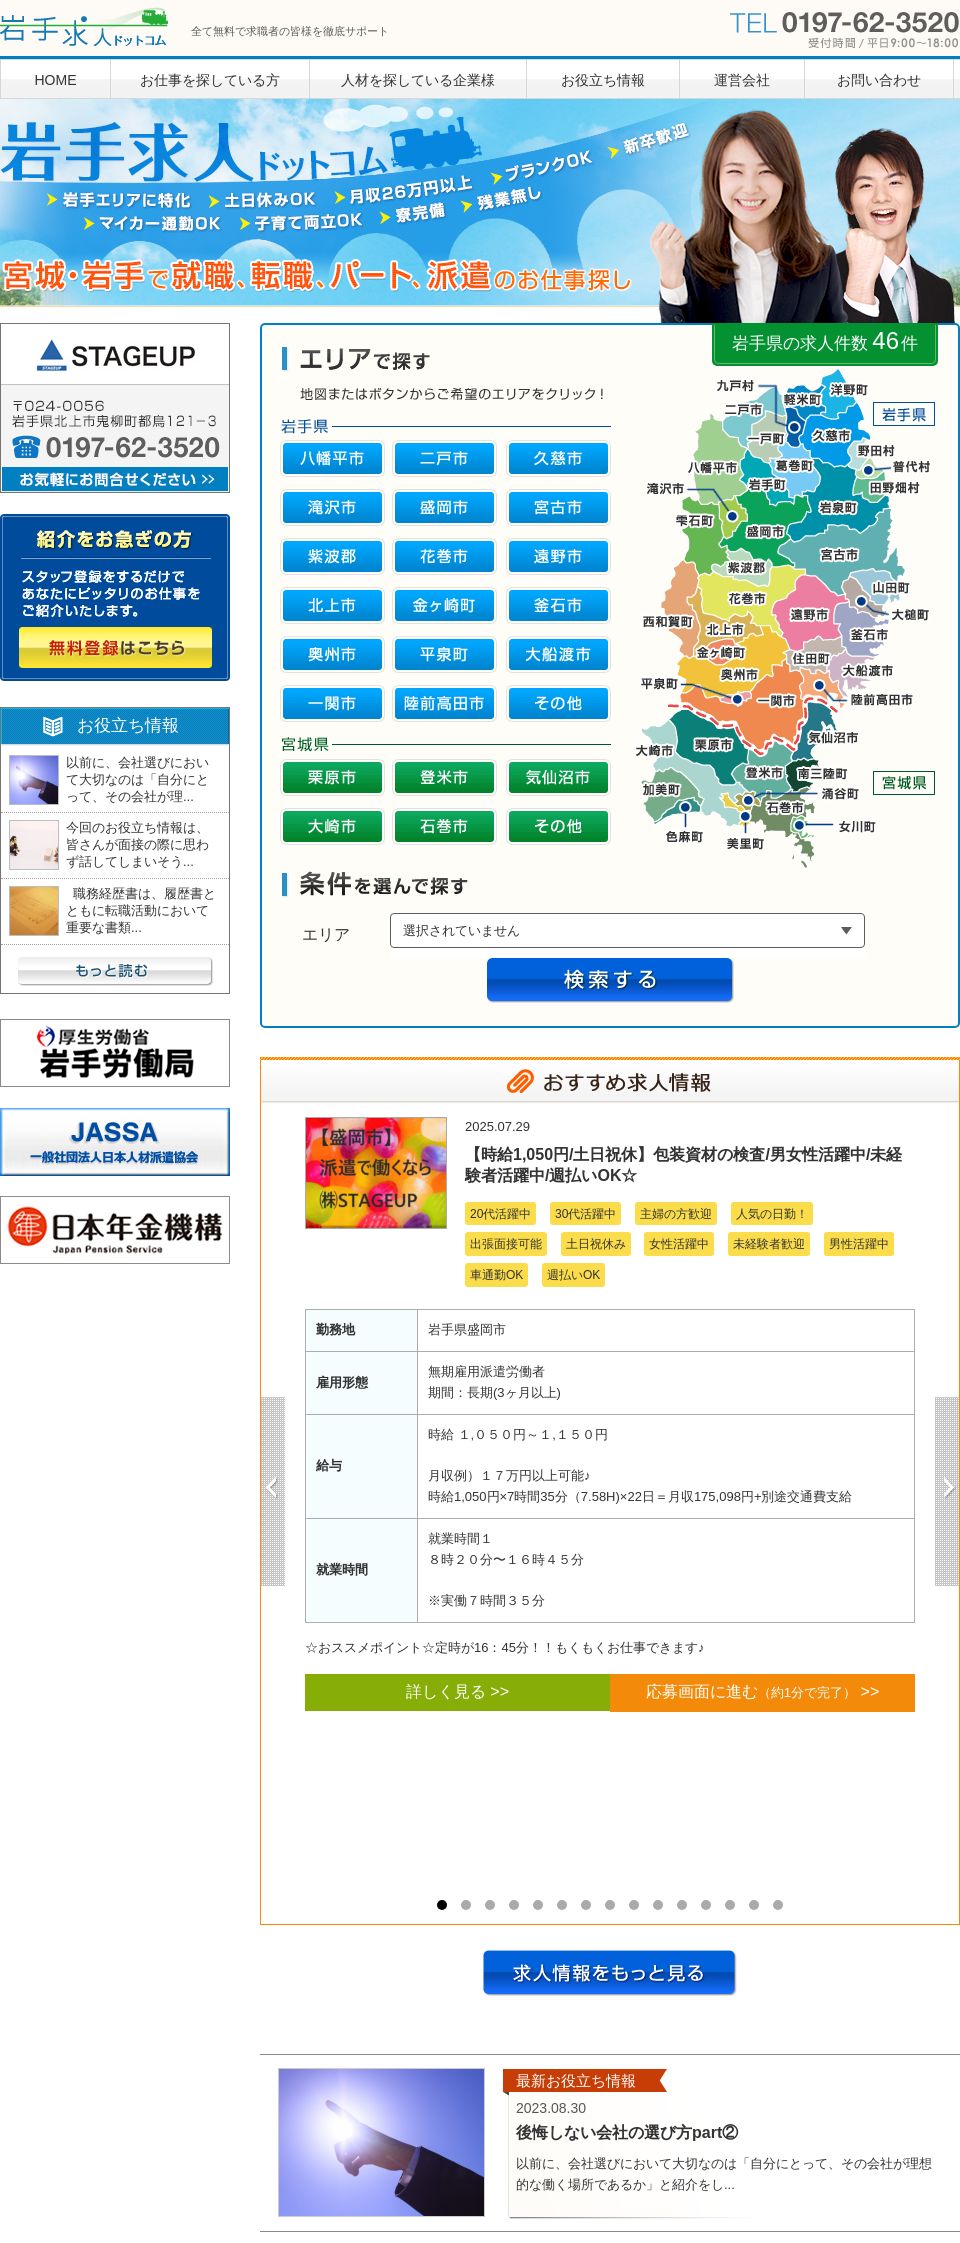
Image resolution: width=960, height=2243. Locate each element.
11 (682, 1905)
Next (947, 1491)
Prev (273, 1491)
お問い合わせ (879, 80)
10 (658, 1905)
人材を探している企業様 (418, 80)
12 (706, 1905)
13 (730, 1905)
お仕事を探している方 (210, 80)
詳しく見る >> (457, 1691)
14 (754, 1905)
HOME (56, 80)
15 (778, 1905)
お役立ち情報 (603, 80)
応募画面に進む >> (763, 1691)
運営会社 (742, 80)
